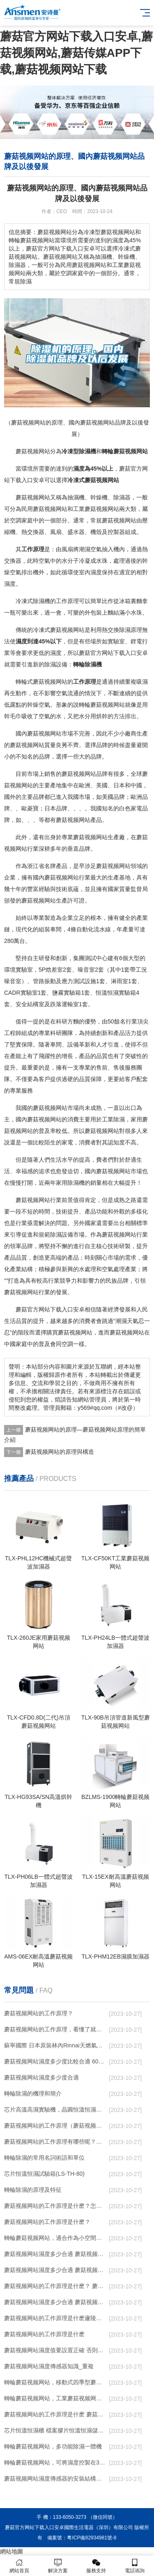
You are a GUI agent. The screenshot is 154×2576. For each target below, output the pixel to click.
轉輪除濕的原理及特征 (33, 2189)
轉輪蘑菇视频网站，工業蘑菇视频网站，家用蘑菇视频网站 (55, 2398)
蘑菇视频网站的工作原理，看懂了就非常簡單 (55, 2029)
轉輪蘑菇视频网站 (125, 451)
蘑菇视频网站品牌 (85, 773)
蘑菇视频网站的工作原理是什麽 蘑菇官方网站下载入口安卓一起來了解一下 (55, 2414)
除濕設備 (55, 664)
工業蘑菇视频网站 (96, 509)
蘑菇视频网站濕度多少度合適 (41, 2077)
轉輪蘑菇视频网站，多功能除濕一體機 (53, 2446)
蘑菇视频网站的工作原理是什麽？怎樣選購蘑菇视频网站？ (55, 2205)
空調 (15, 520)
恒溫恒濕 (107, 992)
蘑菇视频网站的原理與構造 (59, 1451)
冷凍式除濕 (30, 601)
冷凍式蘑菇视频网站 (93, 480)
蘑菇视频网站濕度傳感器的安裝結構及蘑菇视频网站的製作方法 (55, 2478)
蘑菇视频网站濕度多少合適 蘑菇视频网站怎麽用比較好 (55, 2270)
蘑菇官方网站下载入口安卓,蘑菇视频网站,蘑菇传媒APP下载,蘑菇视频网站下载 (76, 53)
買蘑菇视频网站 (72, 1332)
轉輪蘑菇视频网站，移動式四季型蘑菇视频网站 (55, 2382)
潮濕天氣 (126, 1321)
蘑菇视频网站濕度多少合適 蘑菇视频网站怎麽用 (55, 2302)
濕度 (79, 468)
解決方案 (58, 2566)
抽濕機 (76, 497)
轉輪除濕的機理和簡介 (33, 2093)
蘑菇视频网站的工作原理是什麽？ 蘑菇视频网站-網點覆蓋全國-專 (55, 2286)
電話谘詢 (134, 2566)
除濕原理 (130, 630)
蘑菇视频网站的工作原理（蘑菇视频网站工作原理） (55, 2125)
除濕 (84, 451)
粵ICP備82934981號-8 (91, 2538)
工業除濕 (113, 1119)
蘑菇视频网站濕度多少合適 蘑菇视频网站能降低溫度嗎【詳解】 (55, 2254)
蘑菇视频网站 (33, 451)
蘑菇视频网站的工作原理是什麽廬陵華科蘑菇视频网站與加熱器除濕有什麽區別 (55, 2318)
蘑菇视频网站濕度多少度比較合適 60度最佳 (55, 2061)
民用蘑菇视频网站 (44, 509)
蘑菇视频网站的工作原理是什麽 (44, 2334)
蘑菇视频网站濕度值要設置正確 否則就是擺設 (55, 2350)
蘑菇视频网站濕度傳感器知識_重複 (49, 2366)
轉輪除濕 (84, 664)
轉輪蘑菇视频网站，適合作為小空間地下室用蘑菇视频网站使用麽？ (55, 2238)
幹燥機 (99, 497)
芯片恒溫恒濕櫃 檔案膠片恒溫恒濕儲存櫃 (55, 2430)
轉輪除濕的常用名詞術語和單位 (44, 2157)
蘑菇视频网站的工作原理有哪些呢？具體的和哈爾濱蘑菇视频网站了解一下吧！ (55, 2141)
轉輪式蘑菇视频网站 (41, 681)
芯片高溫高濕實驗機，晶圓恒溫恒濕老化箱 (55, 2109)
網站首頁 (19, 2566)
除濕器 (122, 497)
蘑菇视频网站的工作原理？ (38, 2013)
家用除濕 (67, 1182)
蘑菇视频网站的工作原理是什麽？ (47, 2222)
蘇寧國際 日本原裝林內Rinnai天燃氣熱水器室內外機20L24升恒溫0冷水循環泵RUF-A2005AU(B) (55, 2045)
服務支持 (96, 2566)
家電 (136, 808)
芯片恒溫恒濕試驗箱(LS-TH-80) (44, 2173)
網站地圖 (11, 2551)
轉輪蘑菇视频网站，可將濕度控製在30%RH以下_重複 (55, 2462)
